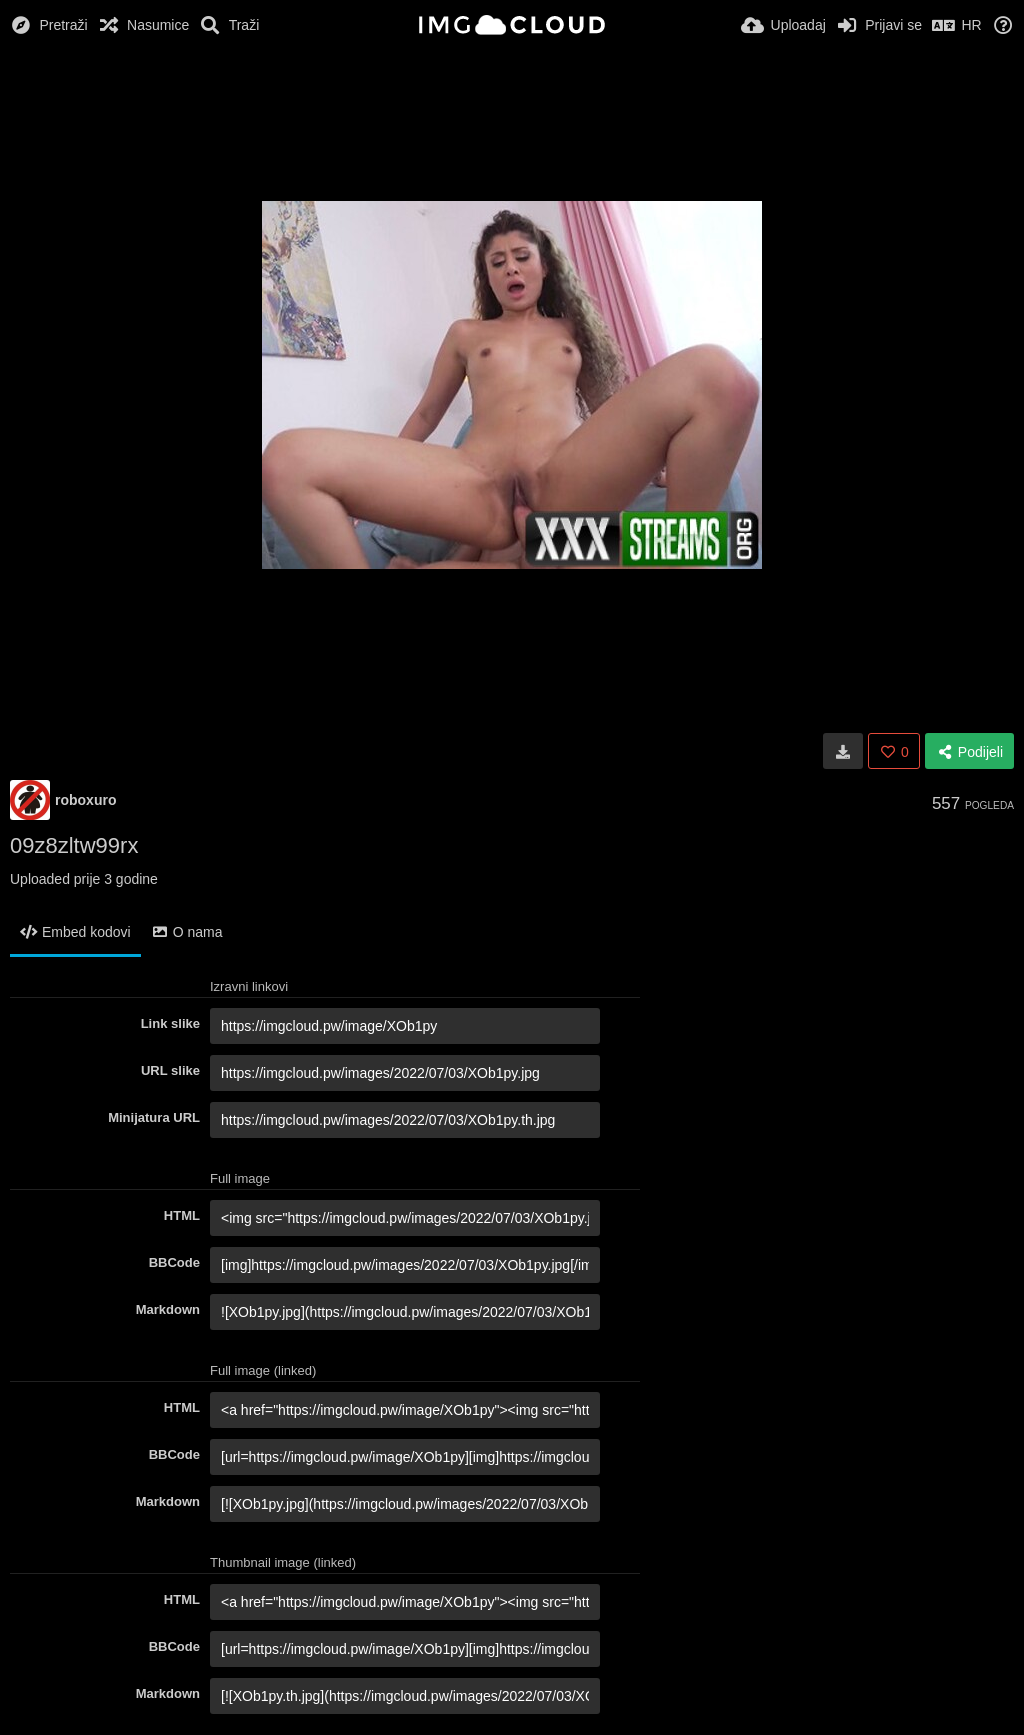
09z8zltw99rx (74, 845)
